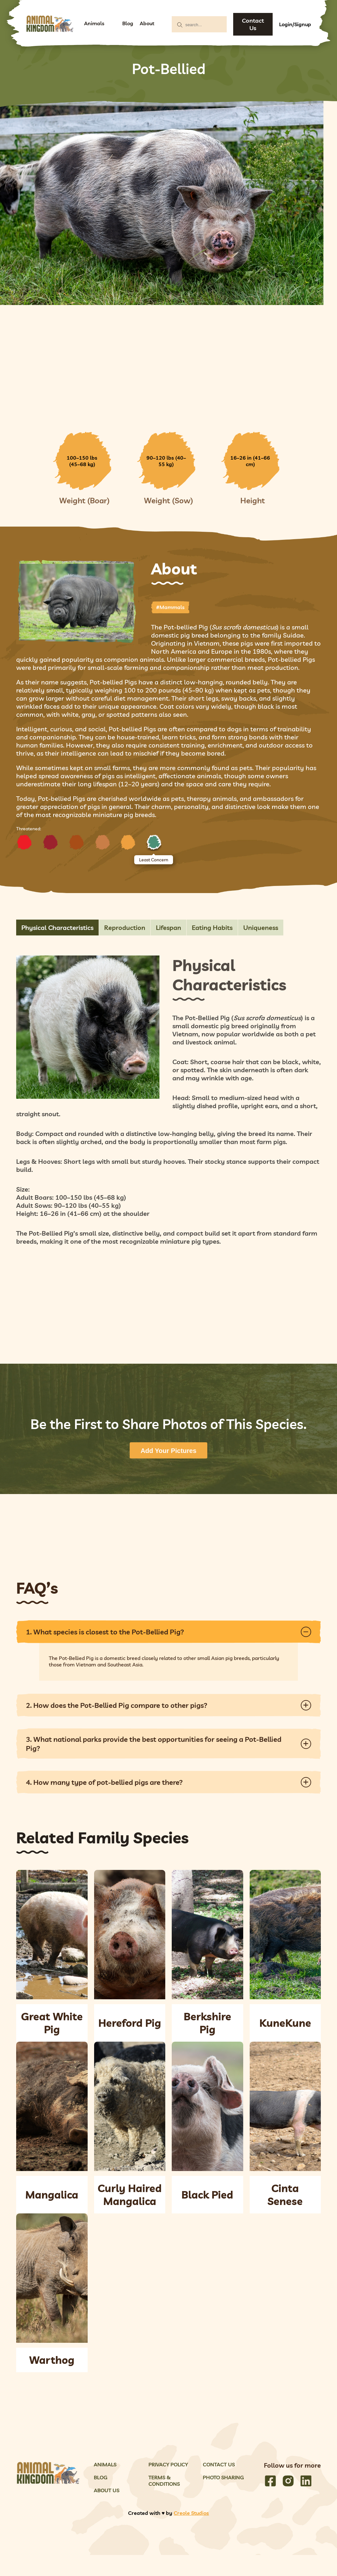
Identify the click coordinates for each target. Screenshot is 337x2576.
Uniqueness (260, 927)
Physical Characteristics (57, 927)
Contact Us (253, 24)
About (147, 23)
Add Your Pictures (169, 1450)
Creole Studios (191, 2513)
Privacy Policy (168, 2464)
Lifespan (168, 927)
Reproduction (124, 927)
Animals (94, 23)
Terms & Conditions (164, 2480)
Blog (127, 23)
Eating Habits (212, 927)
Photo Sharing (223, 2477)
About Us (106, 2490)
